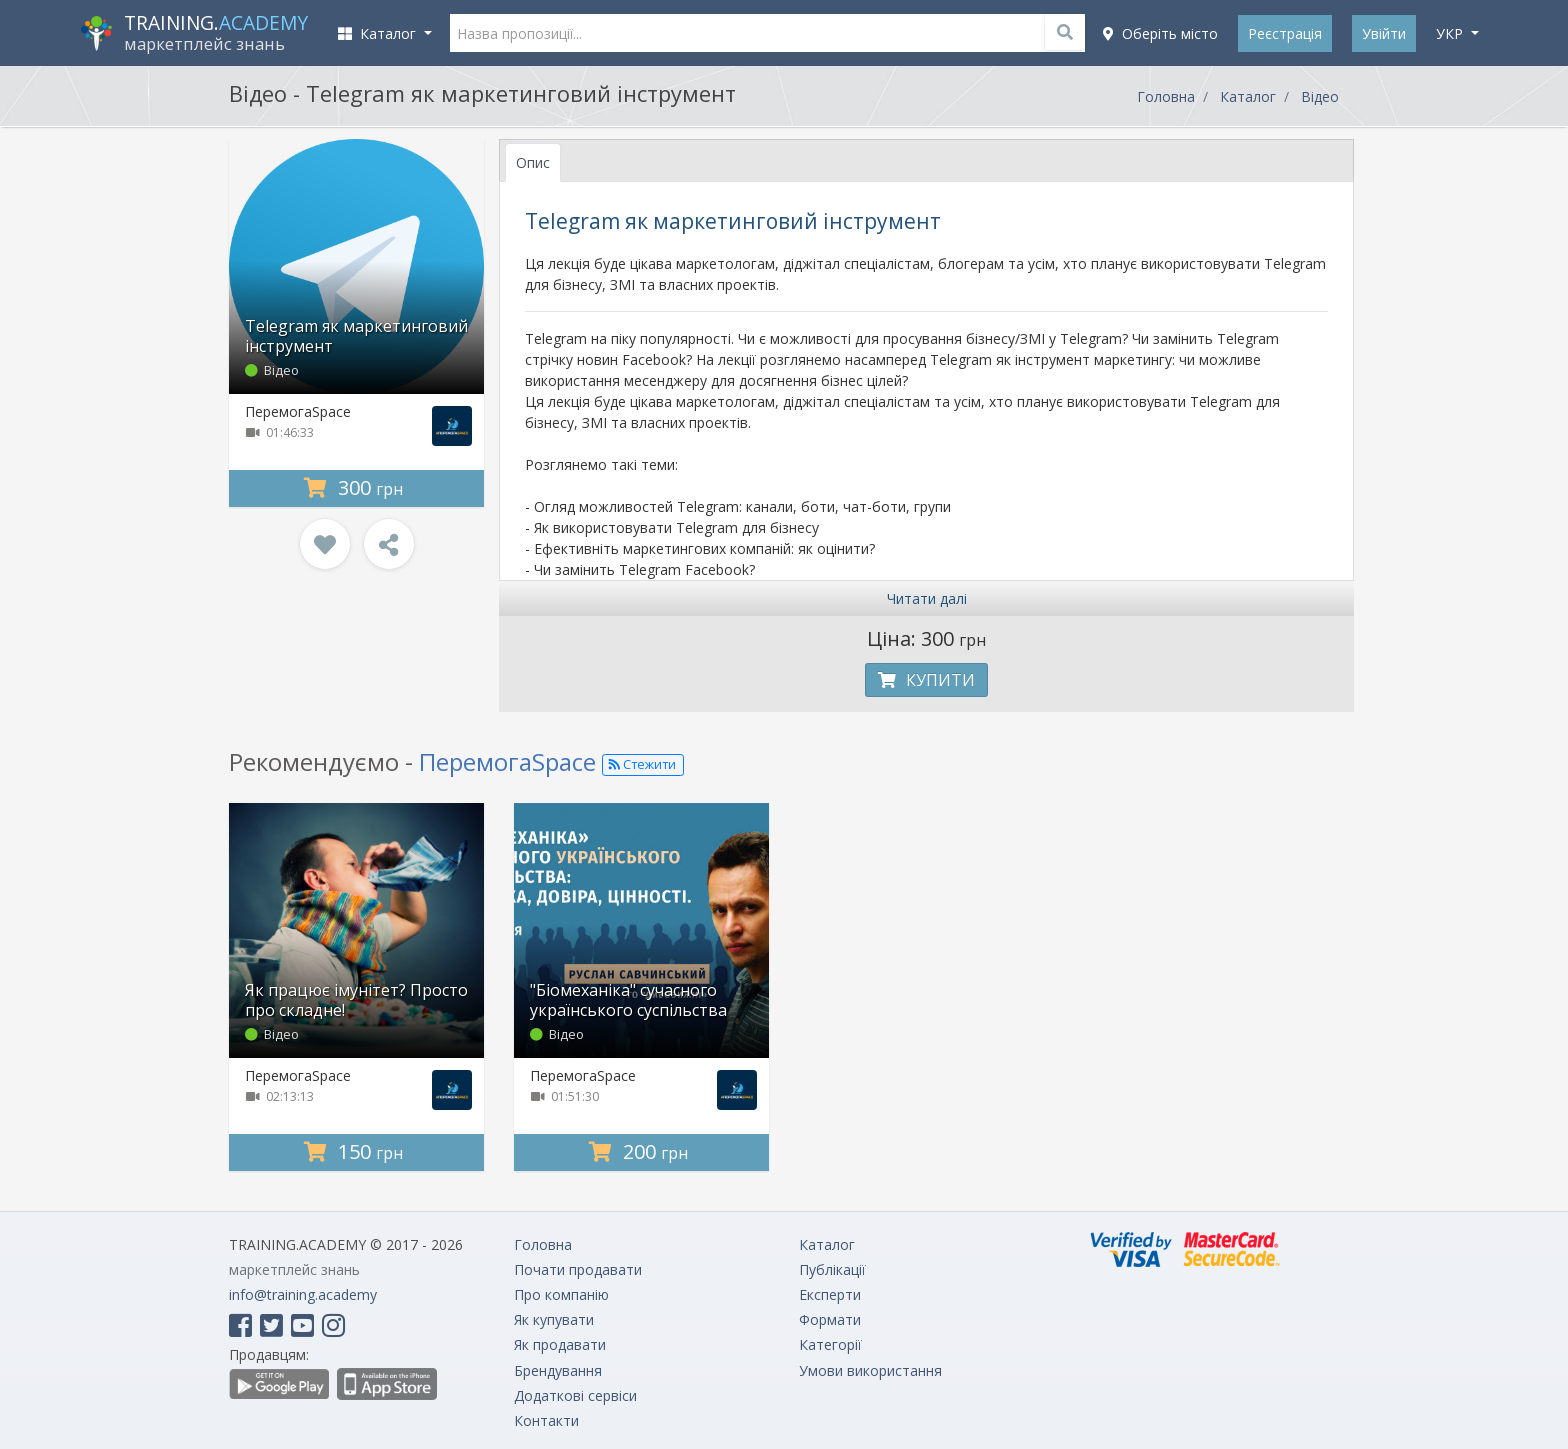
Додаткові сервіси (575, 1395)
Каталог (1248, 96)
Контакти (546, 1420)
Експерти (830, 1294)
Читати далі (927, 598)
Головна (1166, 96)
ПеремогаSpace (298, 411)
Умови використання (870, 1370)
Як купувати (554, 1319)
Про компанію (561, 1294)
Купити (926, 680)
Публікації (832, 1269)
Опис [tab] (533, 162)
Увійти (1384, 33)
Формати (830, 1319)
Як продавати (560, 1344)
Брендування (558, 1370)
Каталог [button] (379, 33)
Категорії (830, 1344)
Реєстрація (1285, 33)
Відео (1320, 96)
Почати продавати (578, 1269)
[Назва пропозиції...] (768, 33)
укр (1451, 33)
